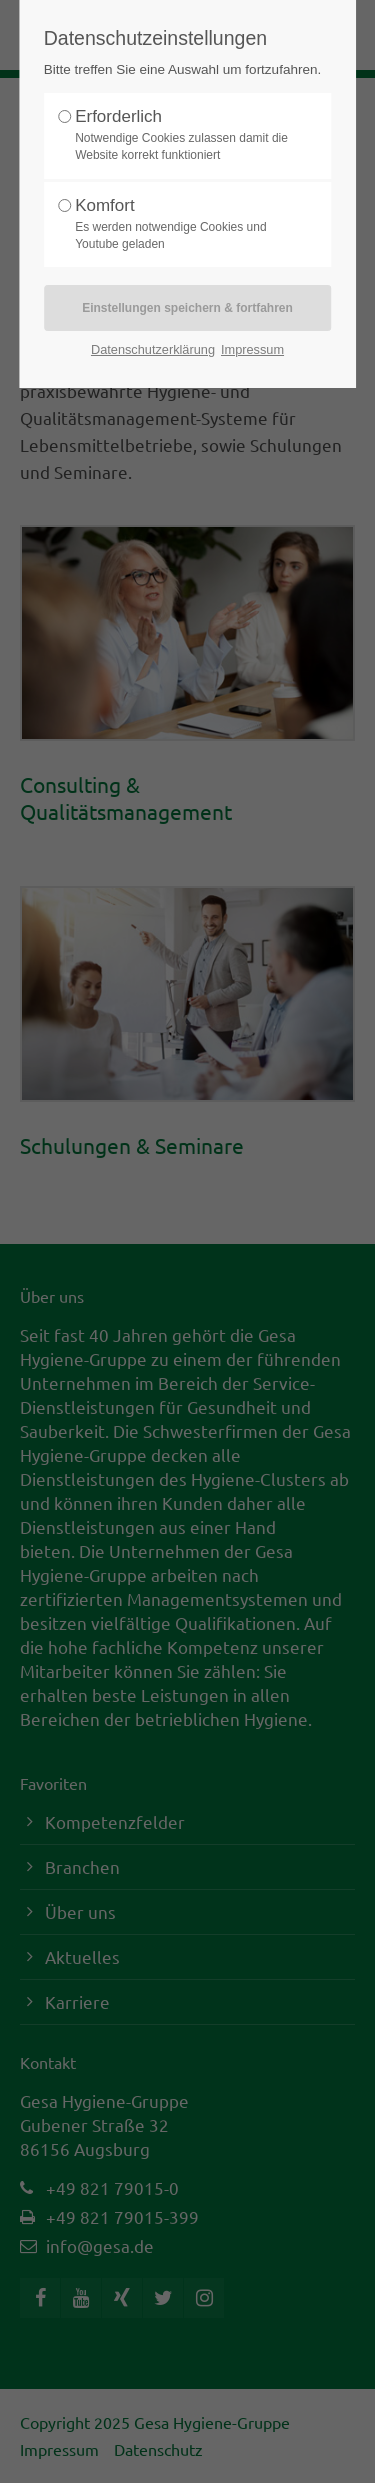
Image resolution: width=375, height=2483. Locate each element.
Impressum (252, 349)
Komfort (182, 224)
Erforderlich (182, 135)
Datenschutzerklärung (153, 349)
